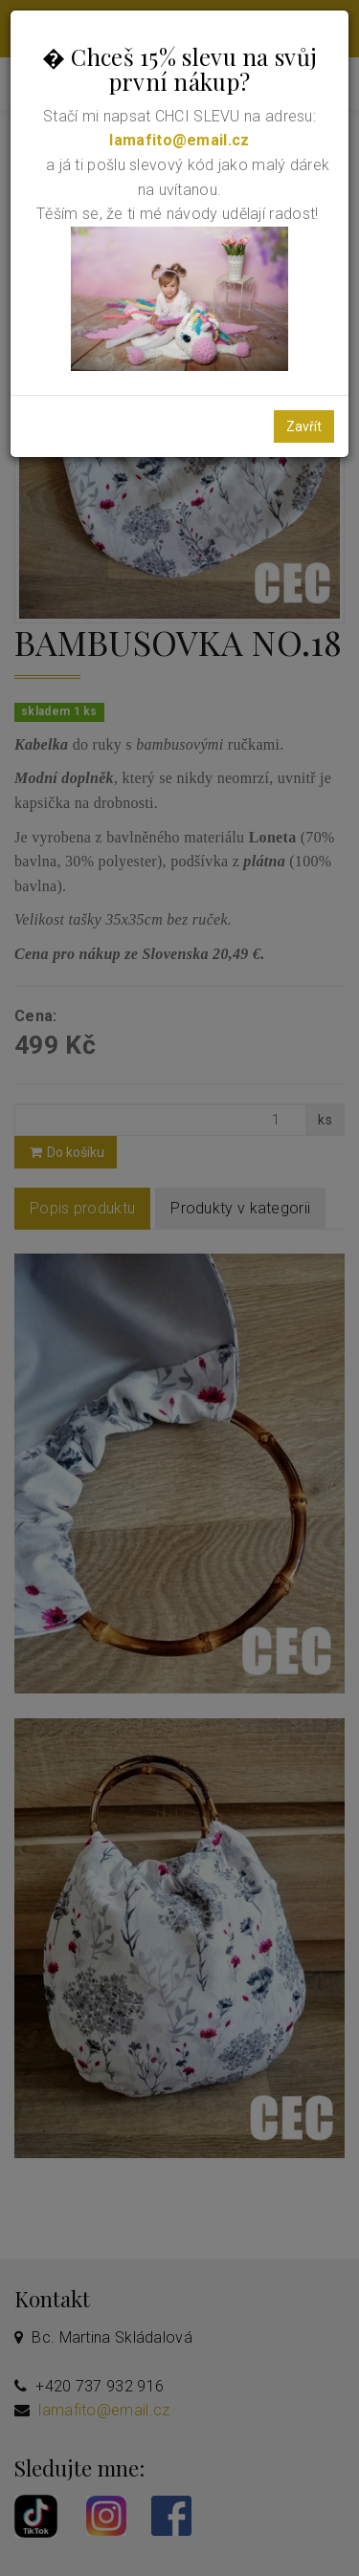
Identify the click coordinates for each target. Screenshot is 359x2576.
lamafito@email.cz (179, 140)
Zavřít (304, 426)
